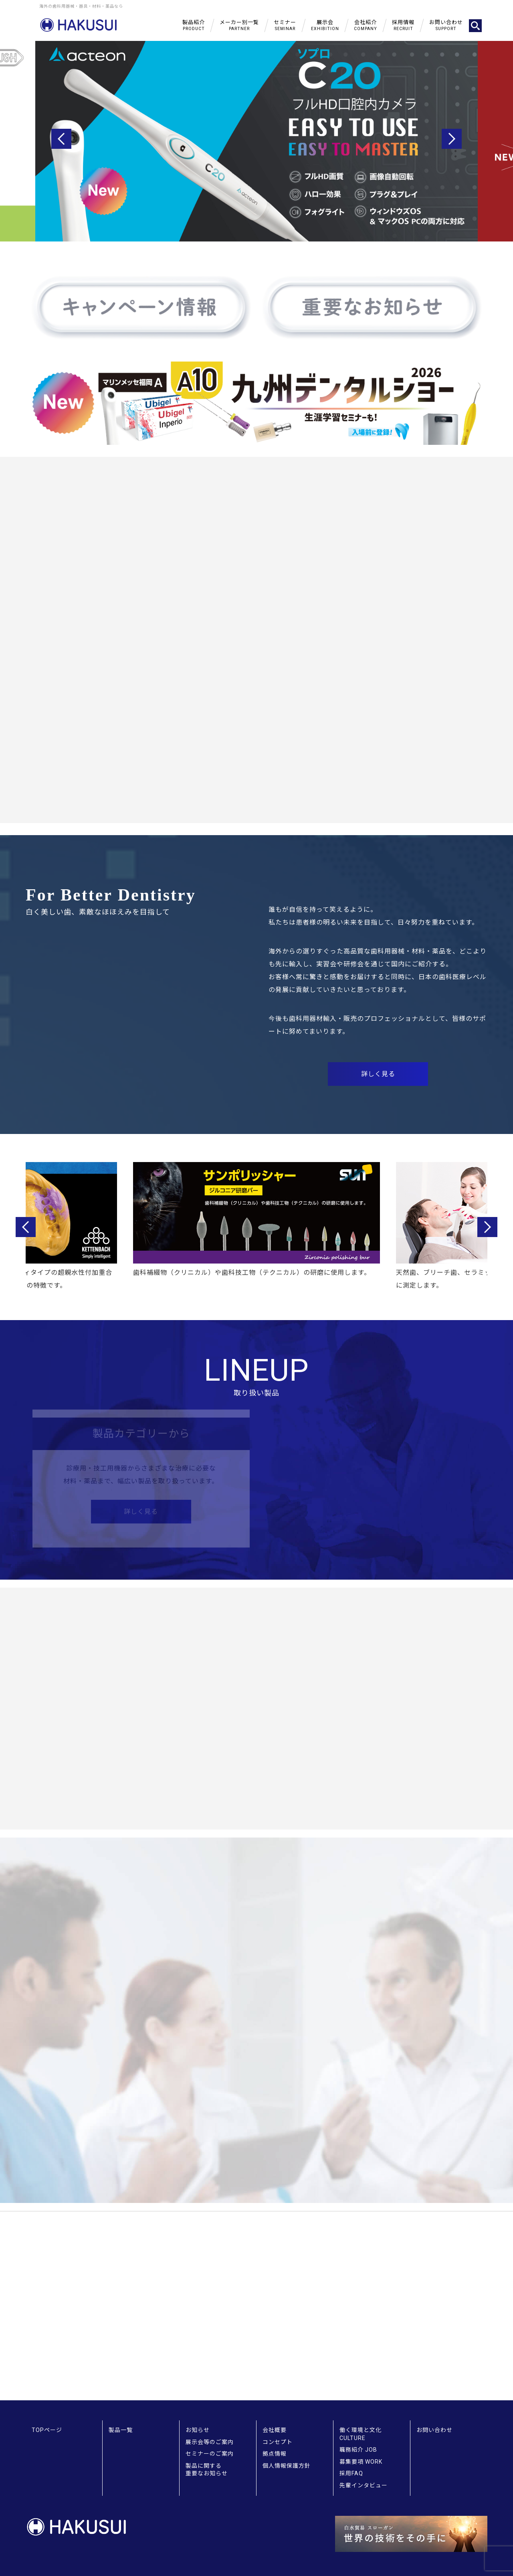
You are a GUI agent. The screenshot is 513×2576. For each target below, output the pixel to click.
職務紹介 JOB (358, 2449)
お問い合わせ (434, 2430)
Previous (61, 139)
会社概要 (275, 2430)
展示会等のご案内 (210, 2442)
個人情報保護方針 (287, 2465)
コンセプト (278, 2442)
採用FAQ (351, 2473)
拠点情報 (275, 2453)
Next (452, 139)
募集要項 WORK (360, 2461)
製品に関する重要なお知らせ (207, 2469)
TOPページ (47, 2430)
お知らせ (198, 2430)
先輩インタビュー (363, 2485)
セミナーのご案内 (210, 2453)
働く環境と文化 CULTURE (360, 2434)
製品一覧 (121, 2430)
